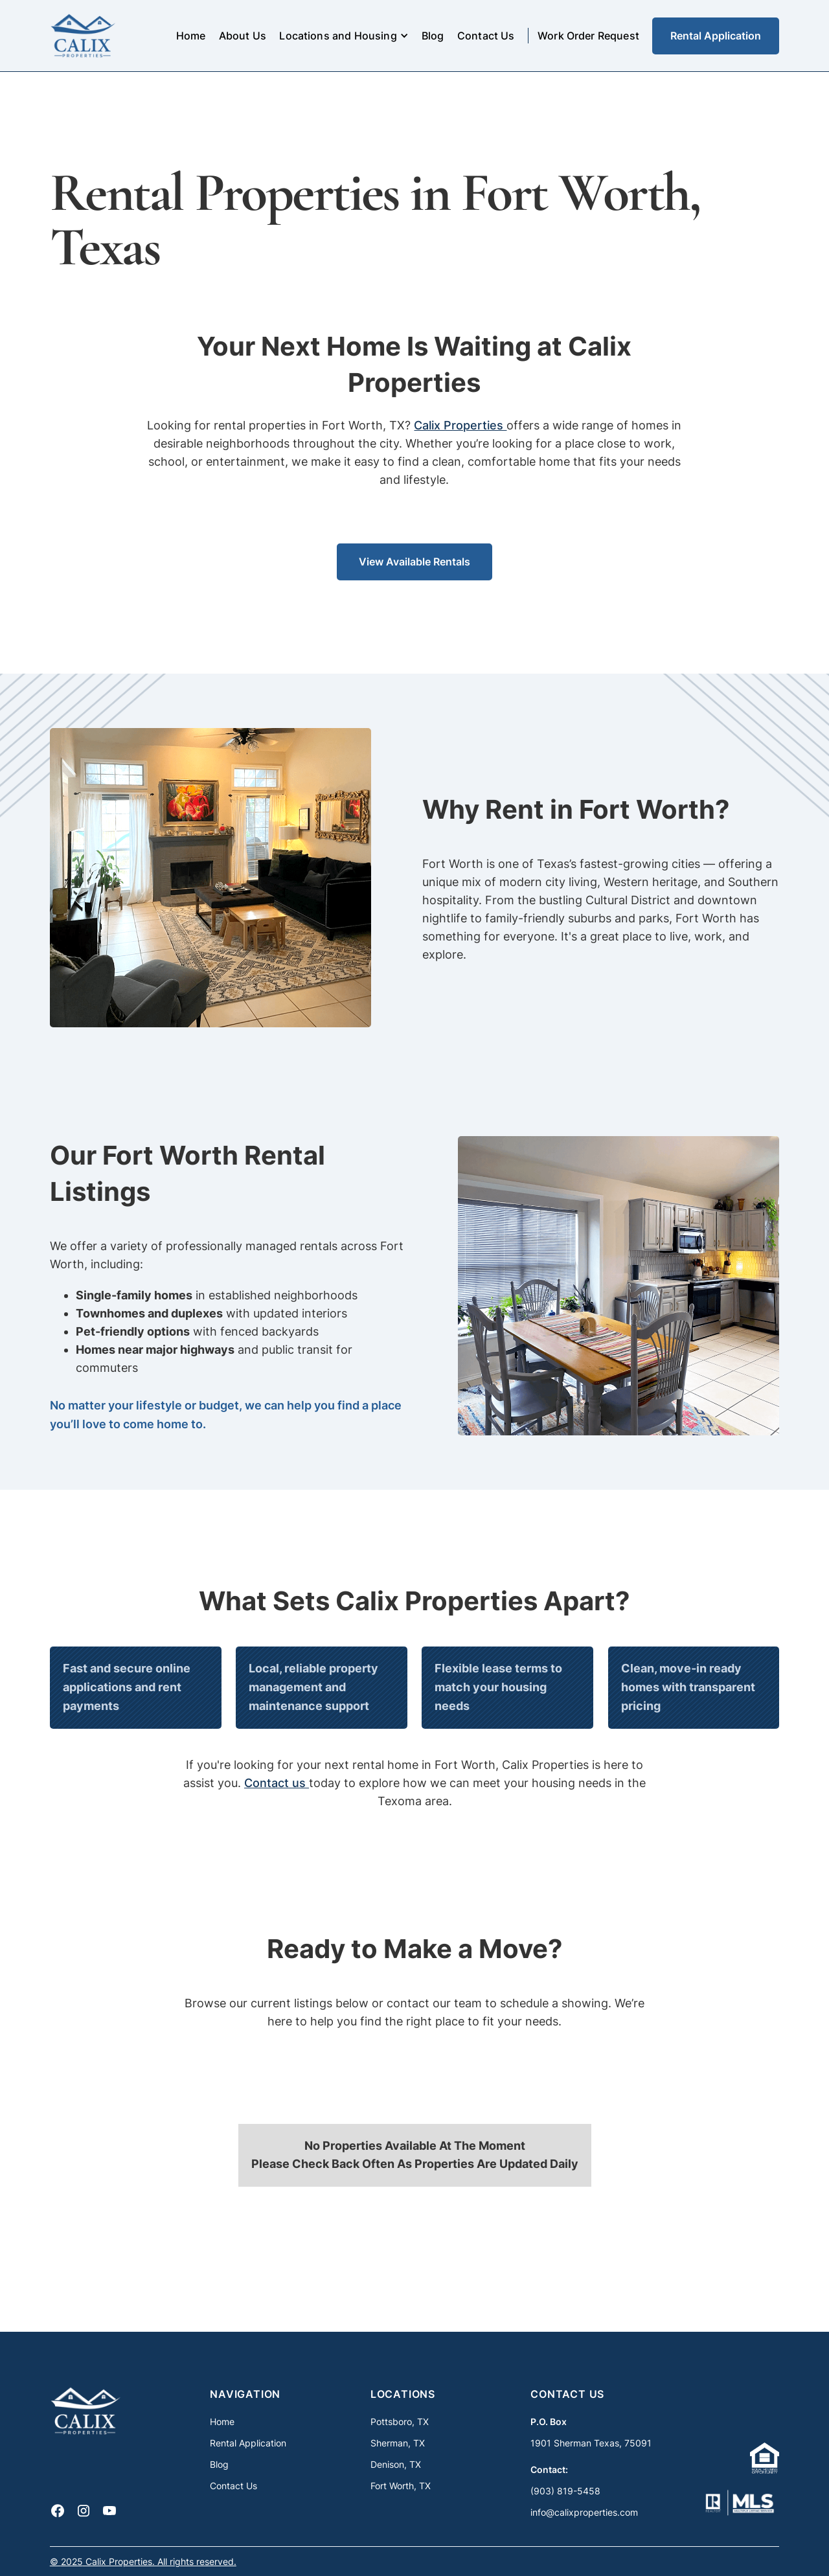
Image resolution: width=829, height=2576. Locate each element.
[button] (343, 35)
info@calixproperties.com (584, 2512)
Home (191, 35)
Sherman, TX (397, 2442)
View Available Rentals (414, 561)
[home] (83, 35)
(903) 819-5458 (565, 2490)
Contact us (276, 1783)
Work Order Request (588, 35)
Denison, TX (395, 2464)
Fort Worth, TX (400, 2485)
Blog (433, 35)
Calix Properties (460, 425)
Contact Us (486, 35)
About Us (242, 35)
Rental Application (715, 35)
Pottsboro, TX (399, 2421)
